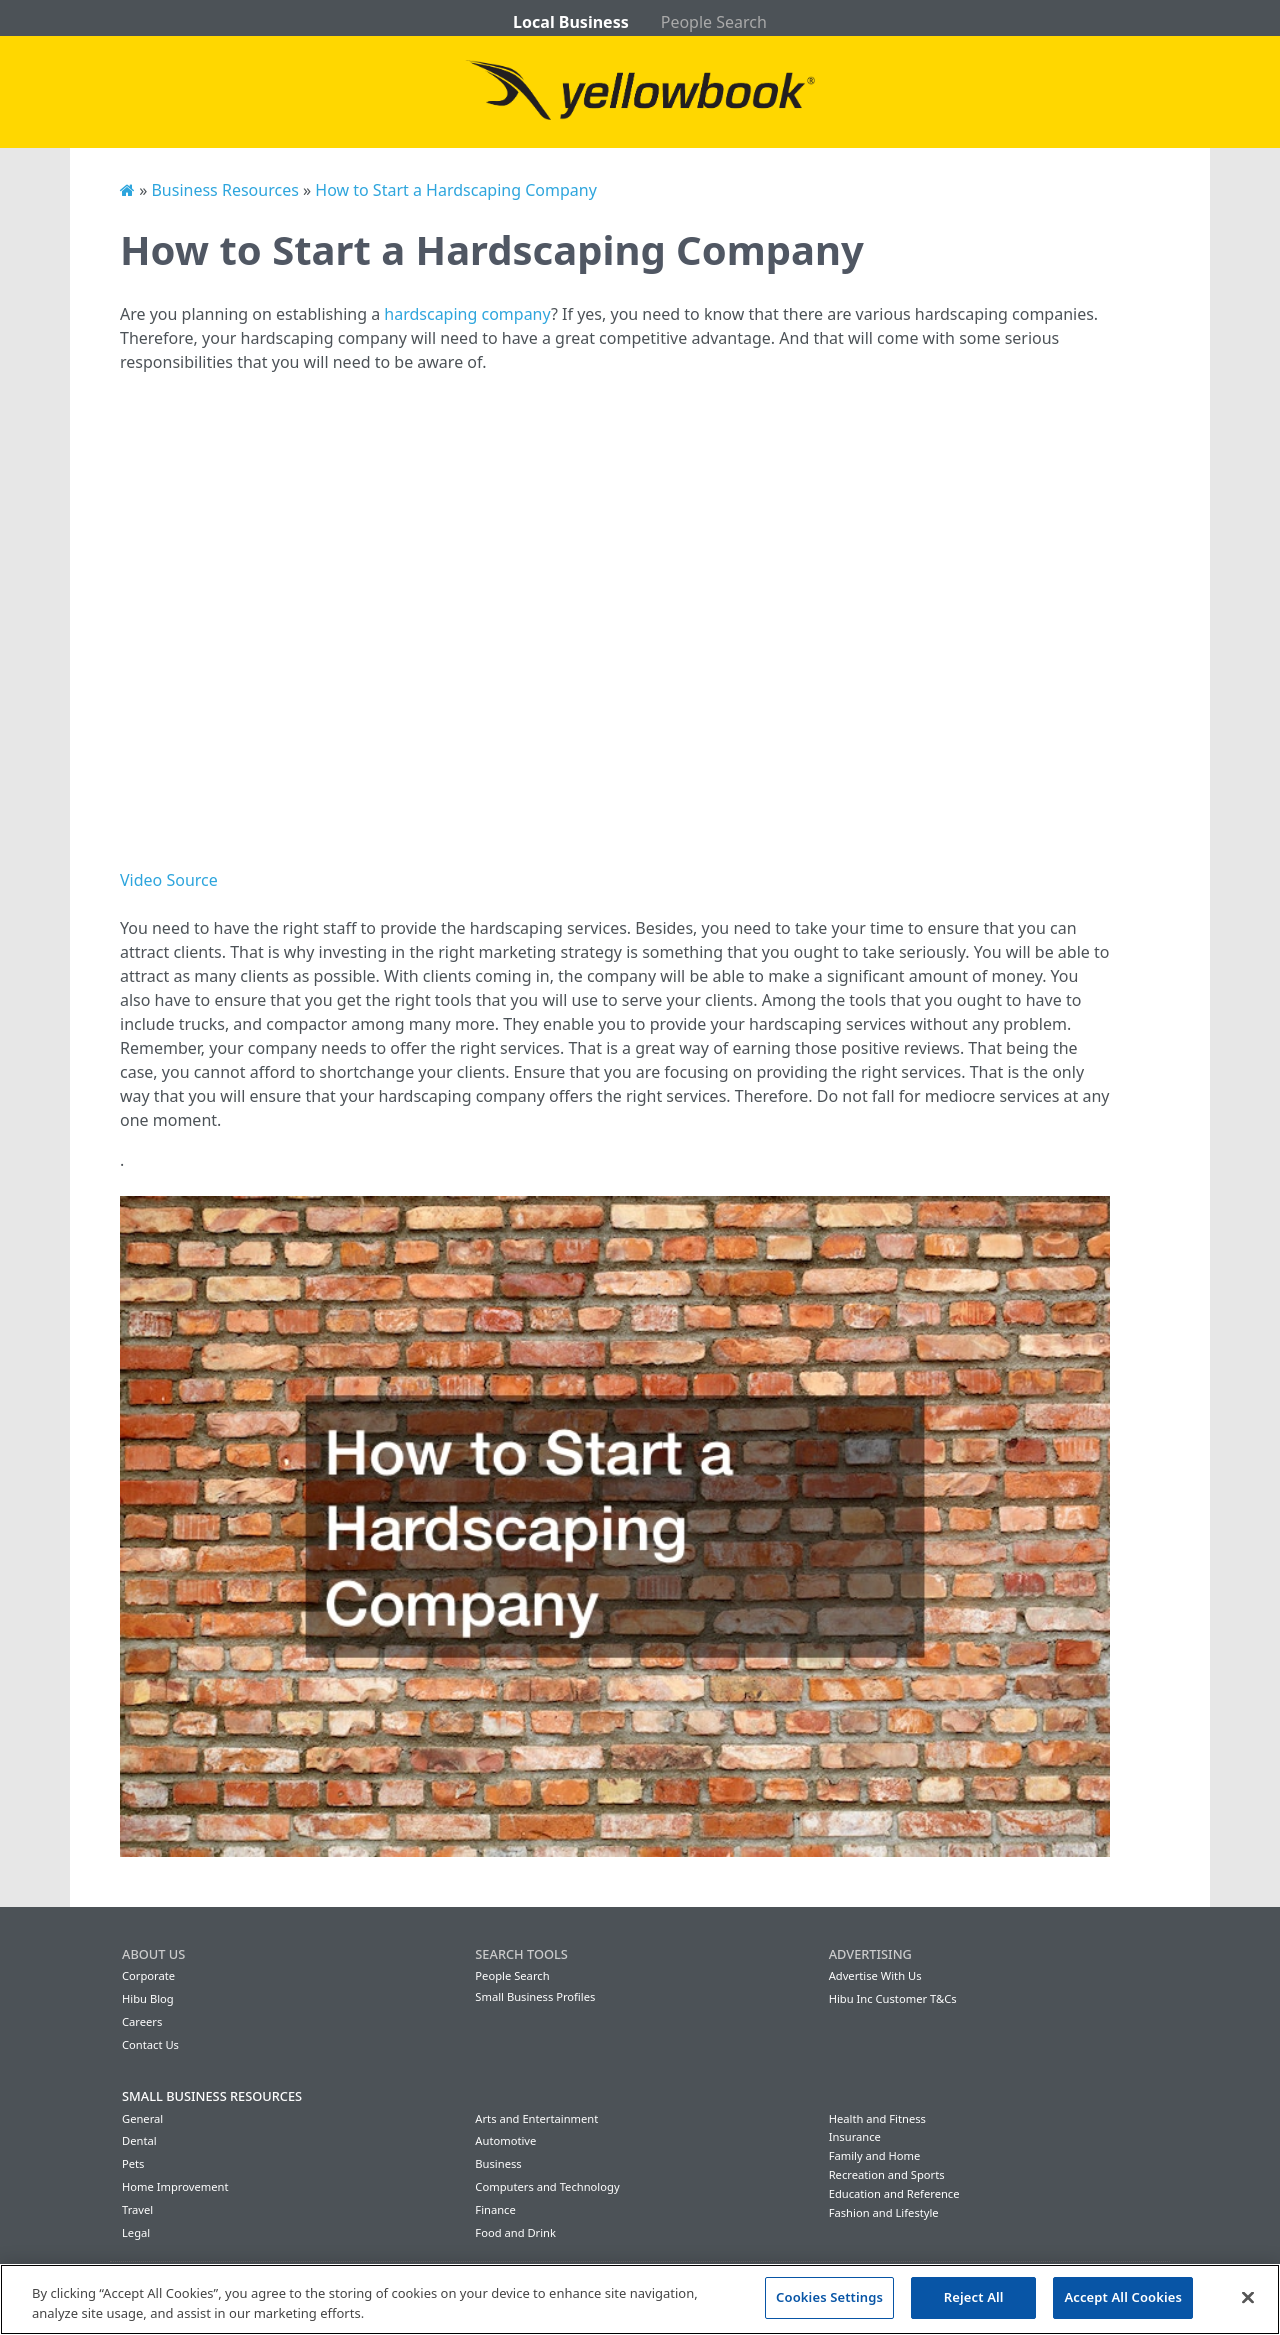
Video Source (169, 880)
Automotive (505, 2140)
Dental (139, 2140)
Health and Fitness (877, 2118)
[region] (640, 2299)
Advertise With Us (875, 1975)
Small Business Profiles (535, 1996)
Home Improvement (175, 2186)
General (142, 2118)
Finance (495, 2209)
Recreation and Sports (887, 2174)
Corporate (148, 1975)
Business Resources (224, 190)
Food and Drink (515, 2232)
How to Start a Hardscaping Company (456, 190)
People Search (714, 22)
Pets (133, 2163)
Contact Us (150, 2044)
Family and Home (875, 2155)
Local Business (571, 22)
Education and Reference (894, 2193)
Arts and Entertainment (536, 2118)
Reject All (974, 2297)
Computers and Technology (547, 2186)
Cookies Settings (829, 2297)
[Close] (1248, 2297)
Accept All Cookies (1123, 2297)
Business (498, 2163)
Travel (137, 2209)
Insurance (855, 2136)
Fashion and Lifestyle (884, 2212)
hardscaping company (467, 314)
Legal (136, 2232)
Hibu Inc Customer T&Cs (893, 1998)
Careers (142, 2021)
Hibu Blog (148, 1998)
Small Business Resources (212, 2096)
